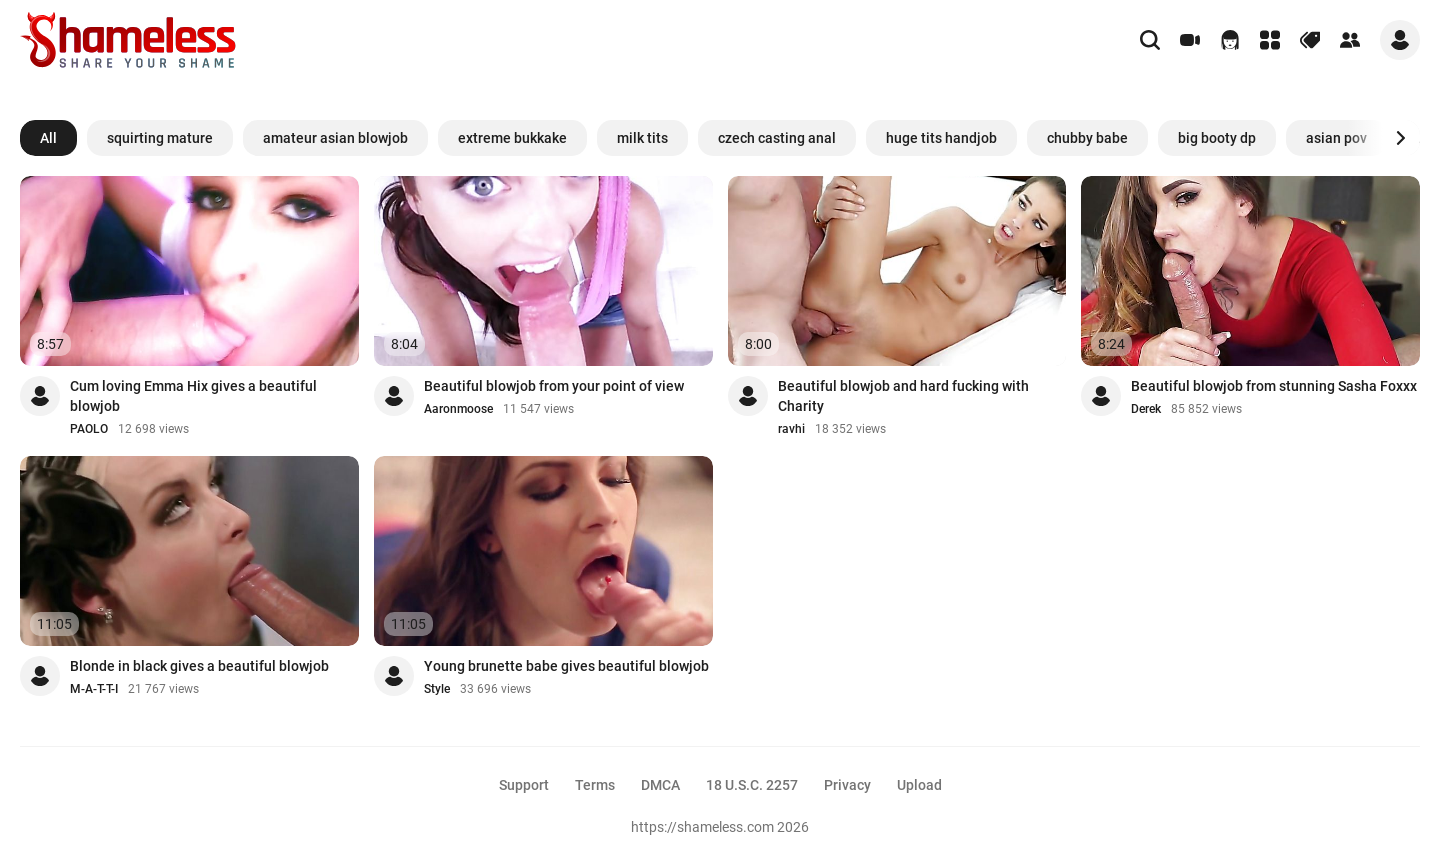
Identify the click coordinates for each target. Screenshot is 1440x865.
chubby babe (1087, 138)
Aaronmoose (458, 409)
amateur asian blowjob (335, 138)
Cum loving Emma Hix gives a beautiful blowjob (193, 396)
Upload (919, 785)
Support (524, 785)
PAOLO (89, 429)
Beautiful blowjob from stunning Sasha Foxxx (1274, 386)
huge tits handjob (941, 138)
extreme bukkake (512, 138)
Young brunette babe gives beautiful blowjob (566, 666)
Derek (1146, 409)
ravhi (791, 429)
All (48, 138)
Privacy (847, 785)
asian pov (1336, 138)
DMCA (660, 785)
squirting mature (160, 138)
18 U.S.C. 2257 (752, 785)
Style (437, 689)
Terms (595, 785)
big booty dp (1217, 138)
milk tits (642, 138)
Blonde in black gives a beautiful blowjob (199, 666)
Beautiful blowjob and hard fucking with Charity (903, 396)
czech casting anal (777, 138)
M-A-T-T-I (94, 689)
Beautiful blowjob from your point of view (554, 386)
